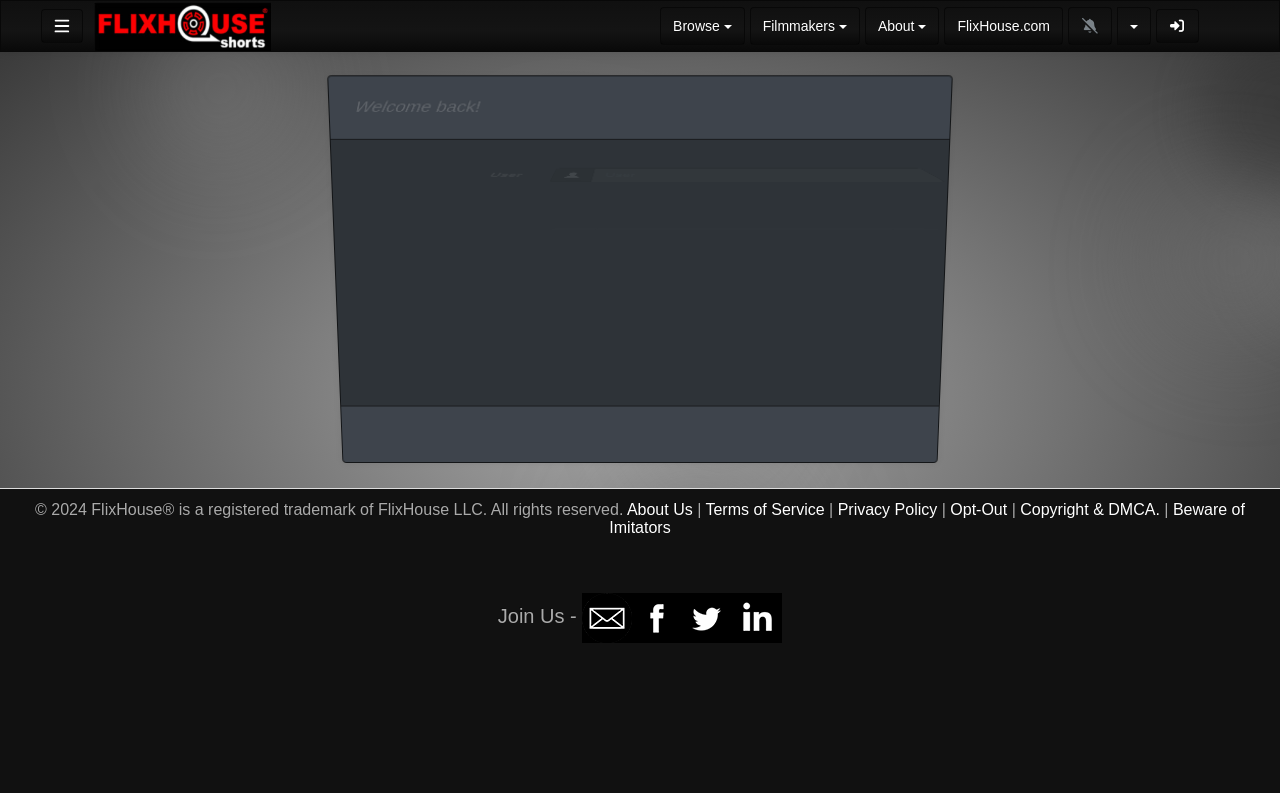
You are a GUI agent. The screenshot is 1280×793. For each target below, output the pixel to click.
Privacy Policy (888, 509)
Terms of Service (764, 509)
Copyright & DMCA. (1090, 509)
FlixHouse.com (1003, 26)
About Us (660, 509)
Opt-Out (978, 509)
